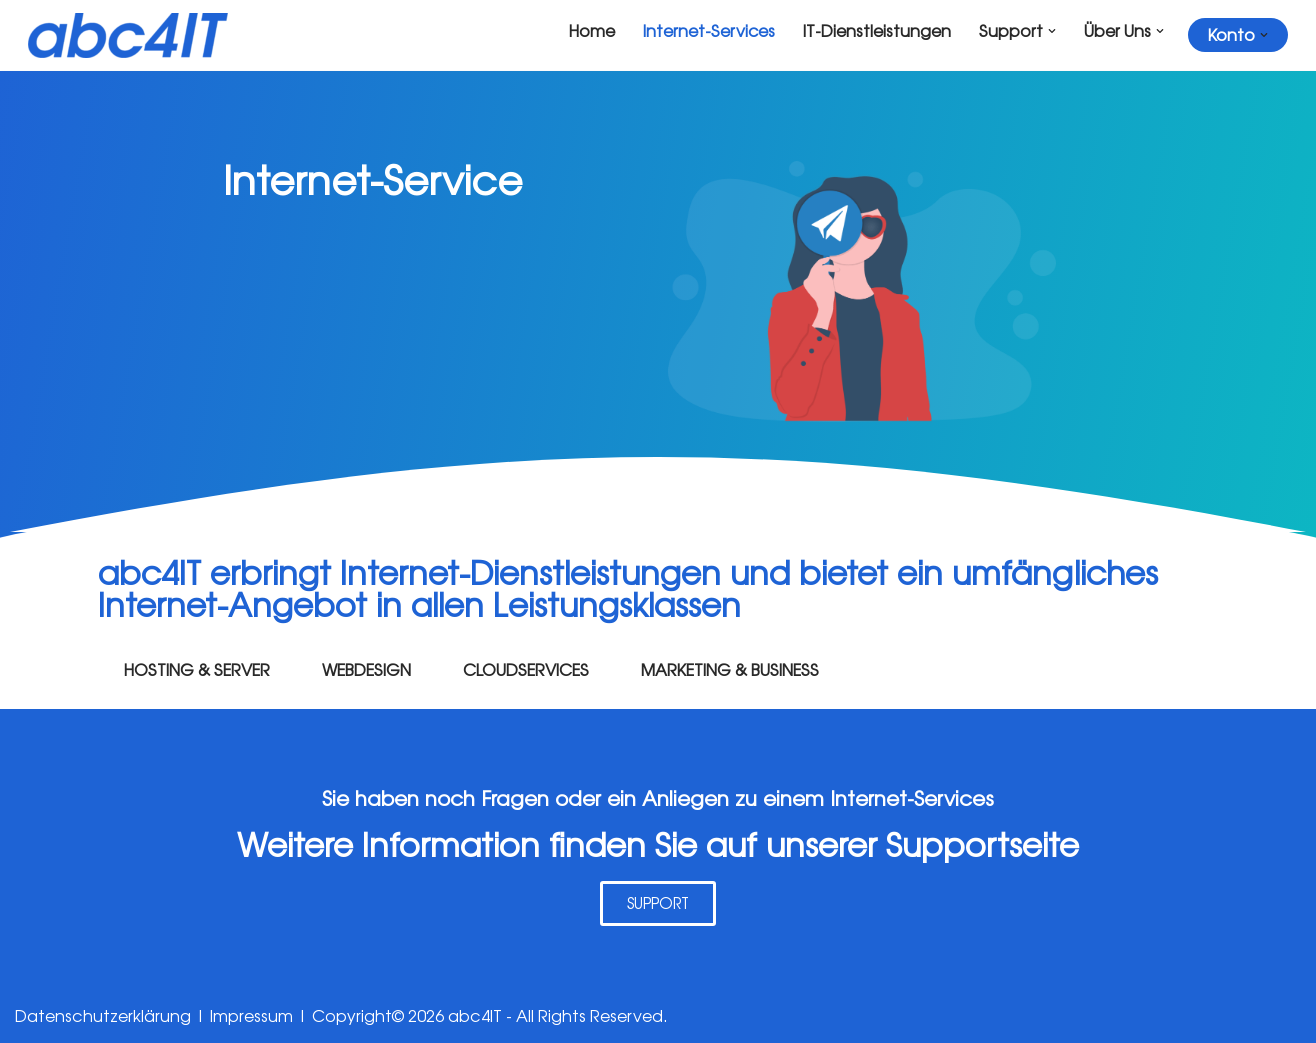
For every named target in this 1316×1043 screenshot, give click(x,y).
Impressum (251, 1017)
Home (591, 31)
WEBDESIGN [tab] (366, 670)
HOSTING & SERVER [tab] (197, 670)
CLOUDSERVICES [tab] (526, 670)
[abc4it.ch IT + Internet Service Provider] (128, 35)
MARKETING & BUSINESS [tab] (730, 670)
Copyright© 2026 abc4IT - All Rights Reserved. (490, 1017)
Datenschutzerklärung (103, 1017)
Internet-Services (708, 31)
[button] (1052, 31)
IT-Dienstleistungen (877, 31)
